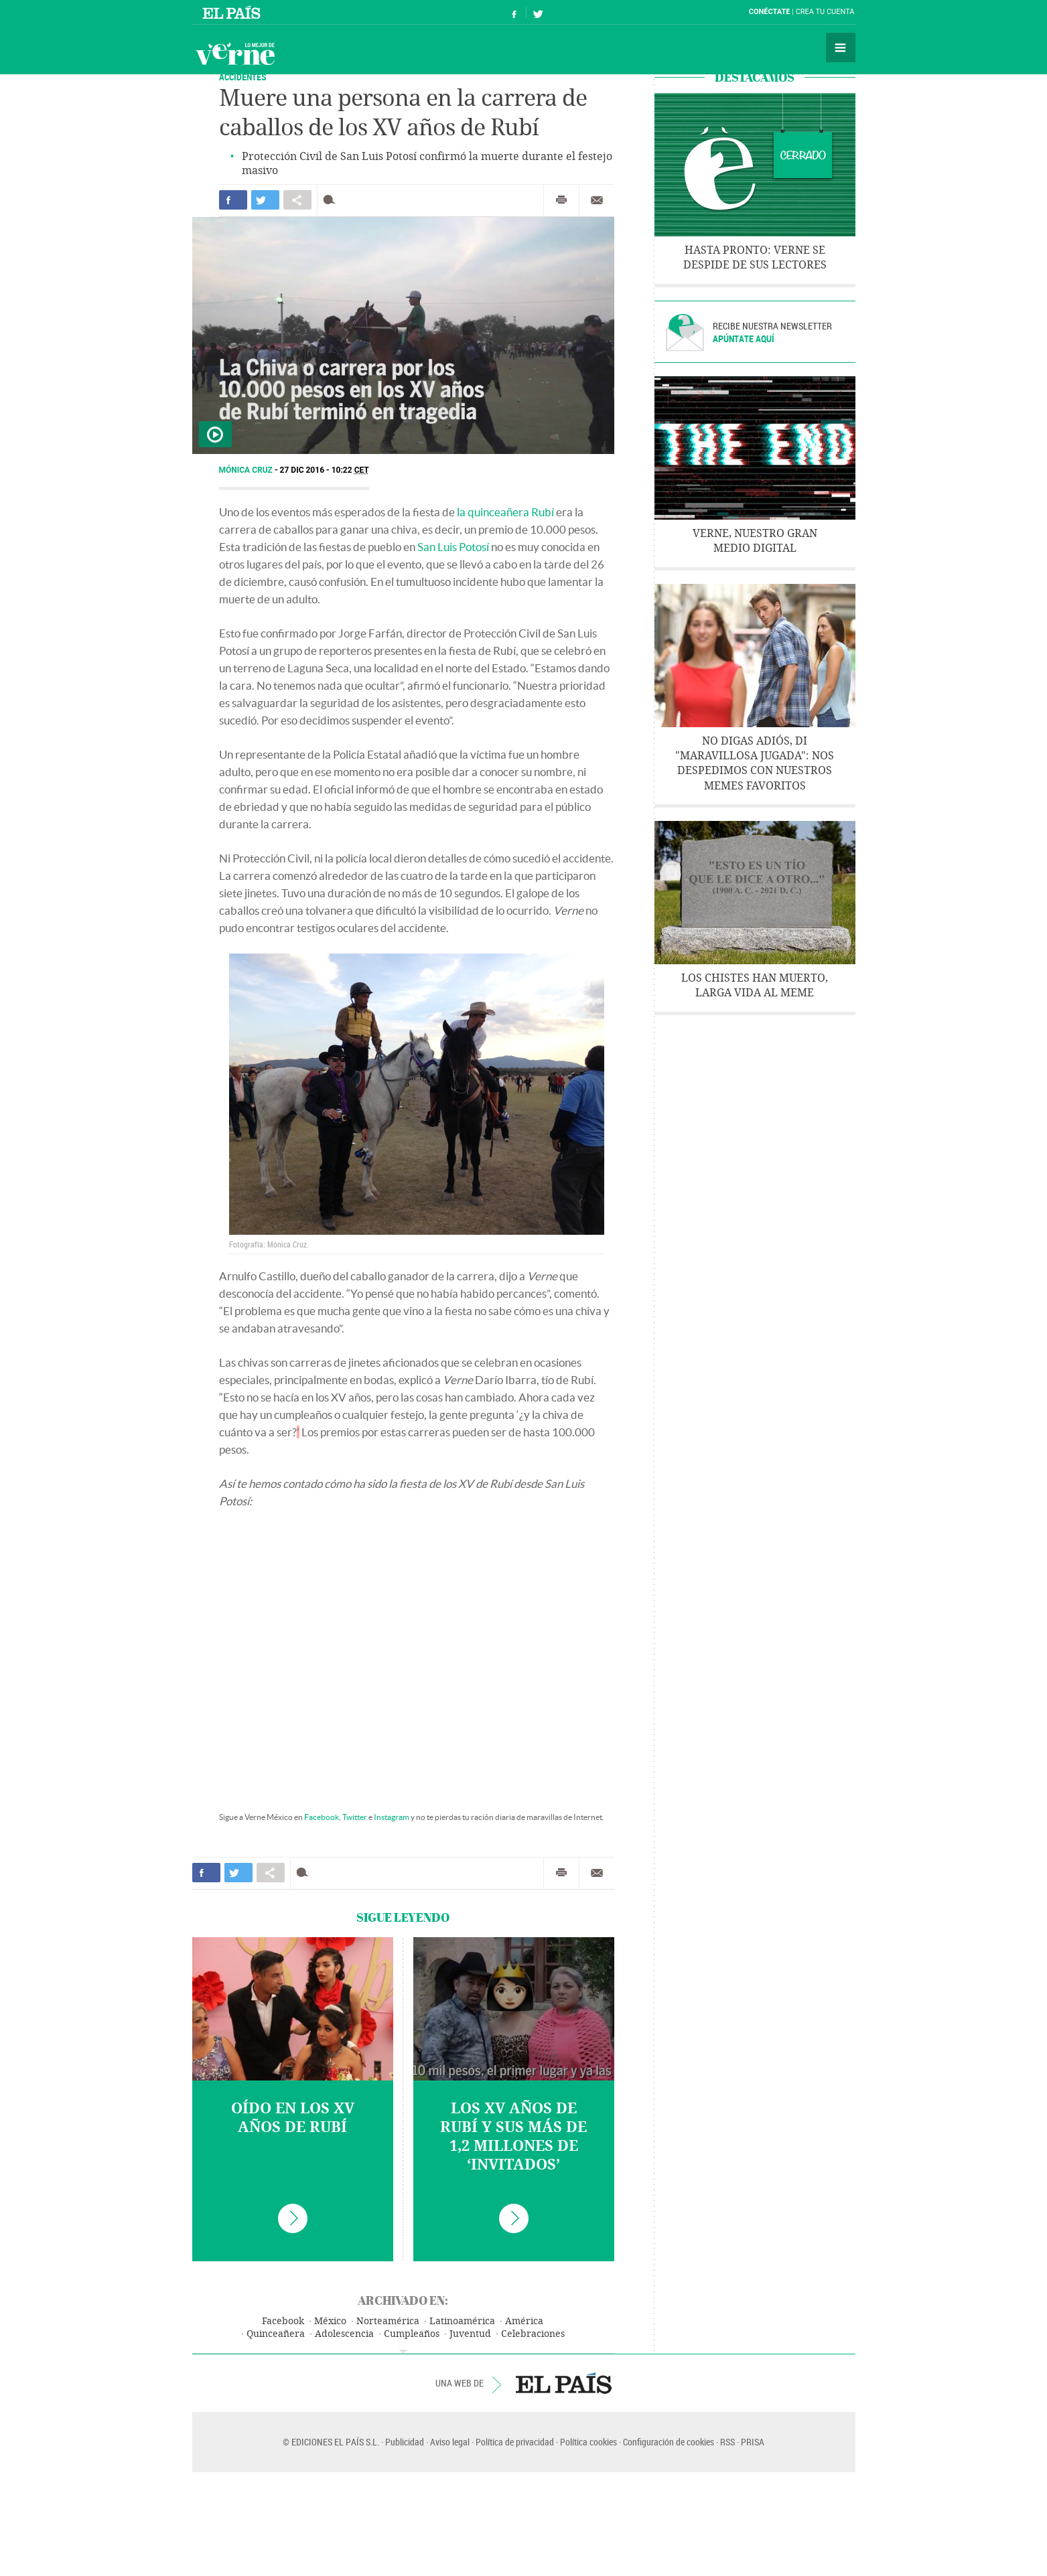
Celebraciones (533, 2334)
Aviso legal (450, 2441)
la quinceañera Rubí (505, 512)
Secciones (840, 47)
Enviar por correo (596, 200)
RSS (727, 2441)
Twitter (354, 1817)
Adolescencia (344, 2334)
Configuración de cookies (668, 2441)
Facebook (321, 1817)
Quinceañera (276, 2334)
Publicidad (404, 2441)
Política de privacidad (515, 2441)
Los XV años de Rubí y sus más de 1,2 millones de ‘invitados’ (513, 2137)
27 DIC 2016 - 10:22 (324, 470)
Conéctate (769, 11)
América (524, 2321)
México (330, 2321)
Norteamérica (387, 2321)
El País (233, 12)
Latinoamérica (462, 2321)
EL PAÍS (564, 2383)
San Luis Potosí (453, 546)
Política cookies (588, 2441)
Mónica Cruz (247, 470)
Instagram (391, 1817)
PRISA (752, 2441)
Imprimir (561, 200)
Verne (235, 53)
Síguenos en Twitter (538, 12)
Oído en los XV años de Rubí (292, 2118)
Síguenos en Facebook (514, 12)
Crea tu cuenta (825, 11)
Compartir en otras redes (297, 200)
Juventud (470, 2334)
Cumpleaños (411, 2334)
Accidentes (243, 76)
